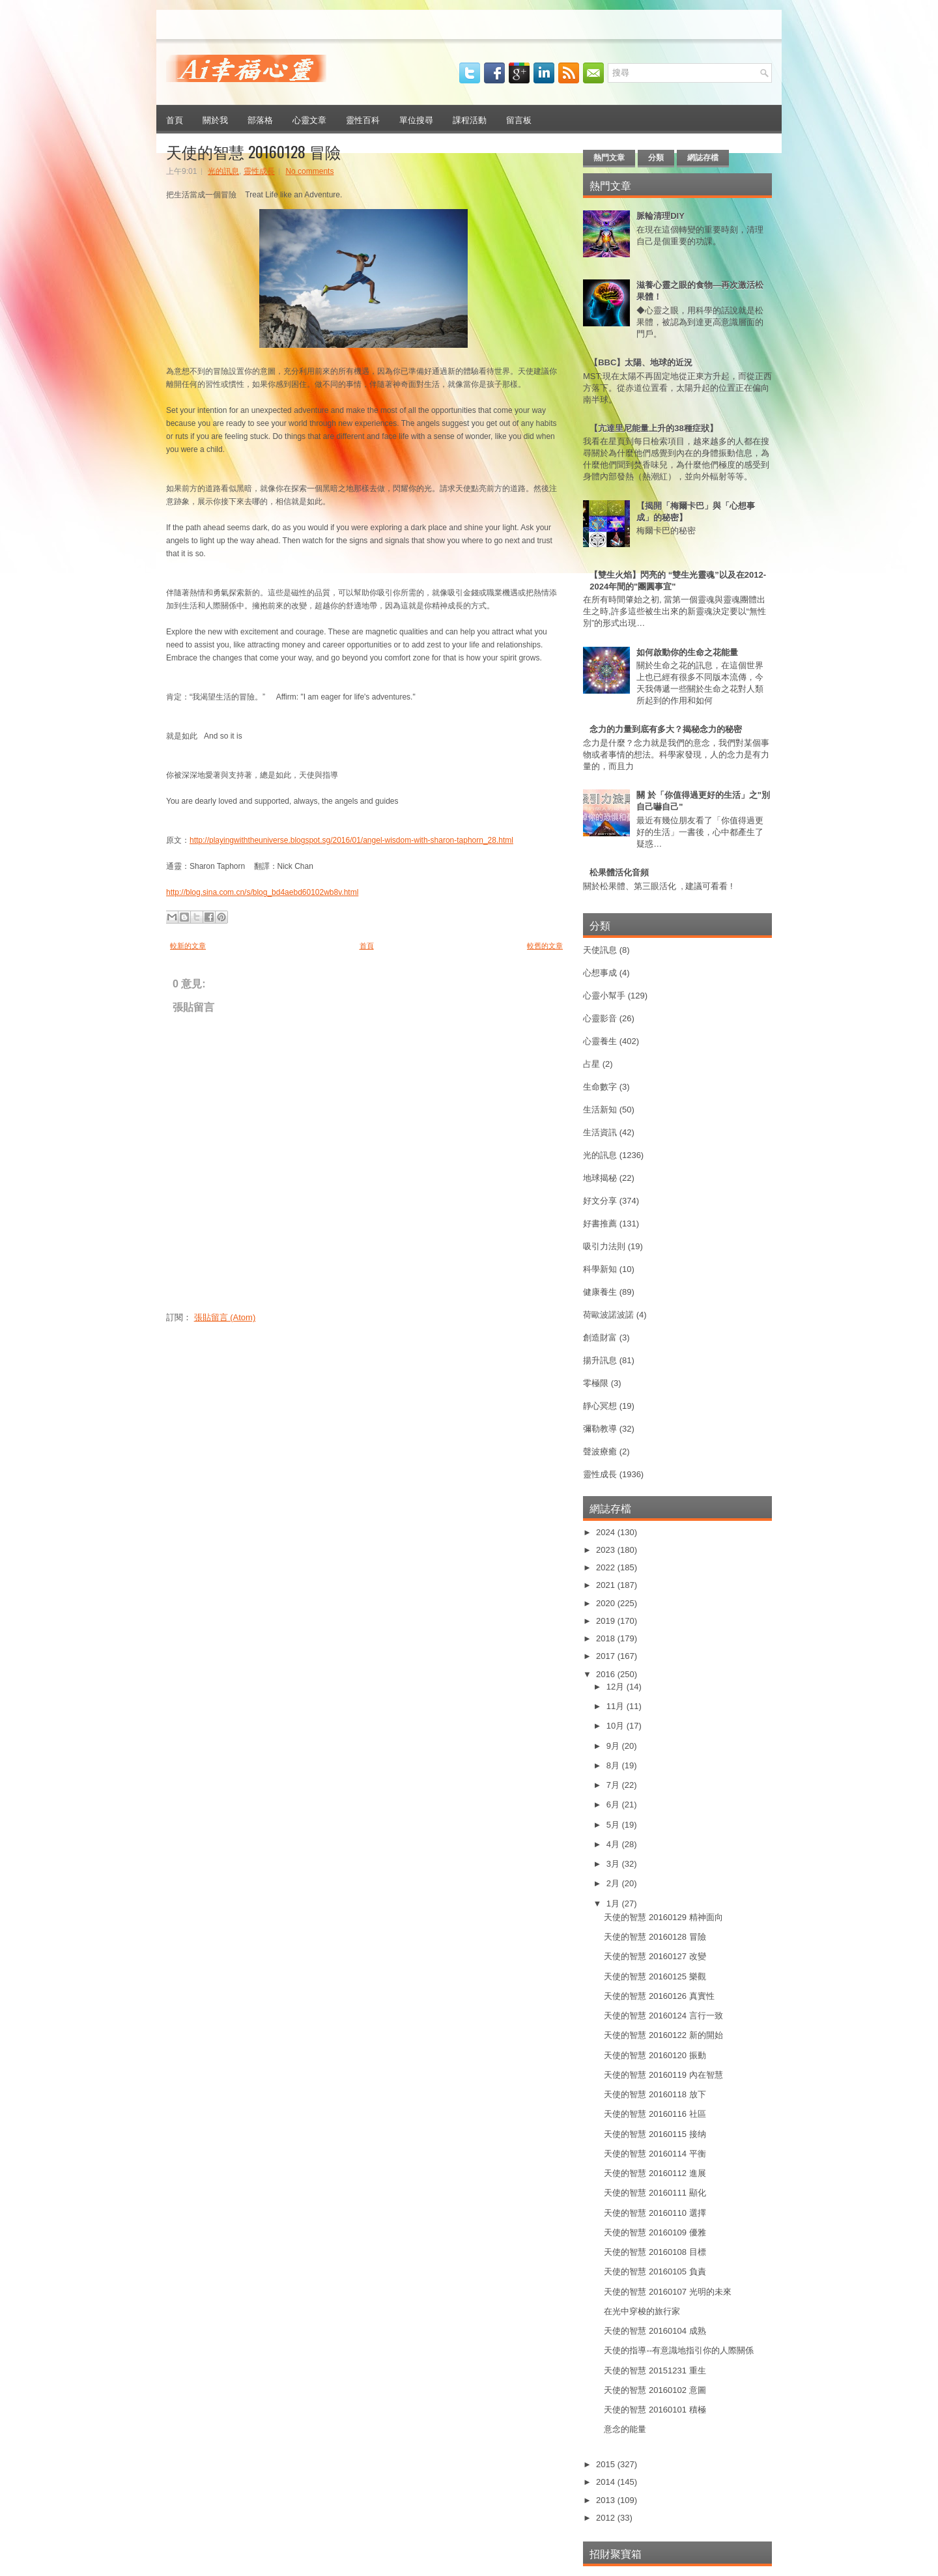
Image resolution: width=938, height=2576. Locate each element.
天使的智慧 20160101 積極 (654, 2409)
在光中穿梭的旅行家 (642, 2311)
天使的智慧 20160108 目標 (654, 2252)
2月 (614, 1883)
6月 (614, 1804)
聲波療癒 (600, 1451)
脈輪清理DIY (660, 216)
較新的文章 (188, 946)
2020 (607, 1603)
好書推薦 (600, 1223)
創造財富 (600, 1337)
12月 (616, 1686)
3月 (614, 1864)
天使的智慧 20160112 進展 (654, 2173)
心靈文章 (309, 119)
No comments (309, 171)
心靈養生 (600, 1041)
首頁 (174, 119)
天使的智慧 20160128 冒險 (253, 151)
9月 (614, 1746)
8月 (614, 1765)
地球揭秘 (600, 1178)
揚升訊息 (600, 1360)
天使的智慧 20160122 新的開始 (663, 2035)
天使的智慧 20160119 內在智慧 (663, 2075)
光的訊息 (223, 171)
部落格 (260, 119)
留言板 (519, 119)
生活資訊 (600, 1132)
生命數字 (600, 1087)
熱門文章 (609, 157)
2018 (607, 1638)
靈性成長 (259, 171)
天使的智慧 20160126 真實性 (659, 1996)
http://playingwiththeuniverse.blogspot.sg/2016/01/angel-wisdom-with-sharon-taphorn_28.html (351, 840)
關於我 (215, 119)
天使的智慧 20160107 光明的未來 (667, 2292)
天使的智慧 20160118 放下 (654, 2094)
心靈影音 (600, 1018)
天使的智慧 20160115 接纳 (654, 2134)
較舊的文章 (545, 946)
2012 (607, 2518)
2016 (607, 1674)
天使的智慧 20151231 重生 (654, 2370)
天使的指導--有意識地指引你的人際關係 (679, 2350)
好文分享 (600, 1201)
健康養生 (600, 1292)
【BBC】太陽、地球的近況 (641, 362)
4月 (614, 1844)
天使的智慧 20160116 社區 (654, 2114)
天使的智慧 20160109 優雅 (654, 2232)
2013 (607, 2500)
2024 (607, 1532)
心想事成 (600, 973)
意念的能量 (625, 2429)
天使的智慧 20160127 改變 (654, 1956)
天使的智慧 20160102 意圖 (654, 2390)
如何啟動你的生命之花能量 (687, 652)
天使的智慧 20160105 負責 (654, 2271)
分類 (656, 157)
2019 (607, 1621)
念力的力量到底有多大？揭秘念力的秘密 (666, 729)
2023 (607, 1550)
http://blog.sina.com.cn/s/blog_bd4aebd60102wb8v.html (262, 892)
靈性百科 (363, 119)
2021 (607, 1585)
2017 (607, 1656)
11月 (616, 1706)
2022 (607, 1567)
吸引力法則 (604, 1246)
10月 (616, 1726)
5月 (614, 1825)
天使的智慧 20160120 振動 (654, 2055)
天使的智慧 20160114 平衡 (654, 2153)
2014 (607, 2482)
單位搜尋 (416, 119)
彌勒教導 (600, 1429)
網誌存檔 (702, 157)
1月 (614, 1903)
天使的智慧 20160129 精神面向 (663, 1917)
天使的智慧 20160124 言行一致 (663, 2015)
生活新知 (600, 1109)
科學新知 (600, 1269)
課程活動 (470, 119)
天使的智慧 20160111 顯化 (654, 2193)
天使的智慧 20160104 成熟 (654, 2331)
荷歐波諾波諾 (608, 1315)
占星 (591, 1064)
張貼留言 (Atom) (225, 1317)
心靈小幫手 (604, 995)
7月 (614, 1785)
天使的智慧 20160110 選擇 (654, 2213)
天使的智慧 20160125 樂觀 (654, 1976)
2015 (607, 2464)
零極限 (595, 1383)
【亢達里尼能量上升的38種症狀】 (653, 428)
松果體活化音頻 (619, 872)
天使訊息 (600, 950)
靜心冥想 (600, 1406)
